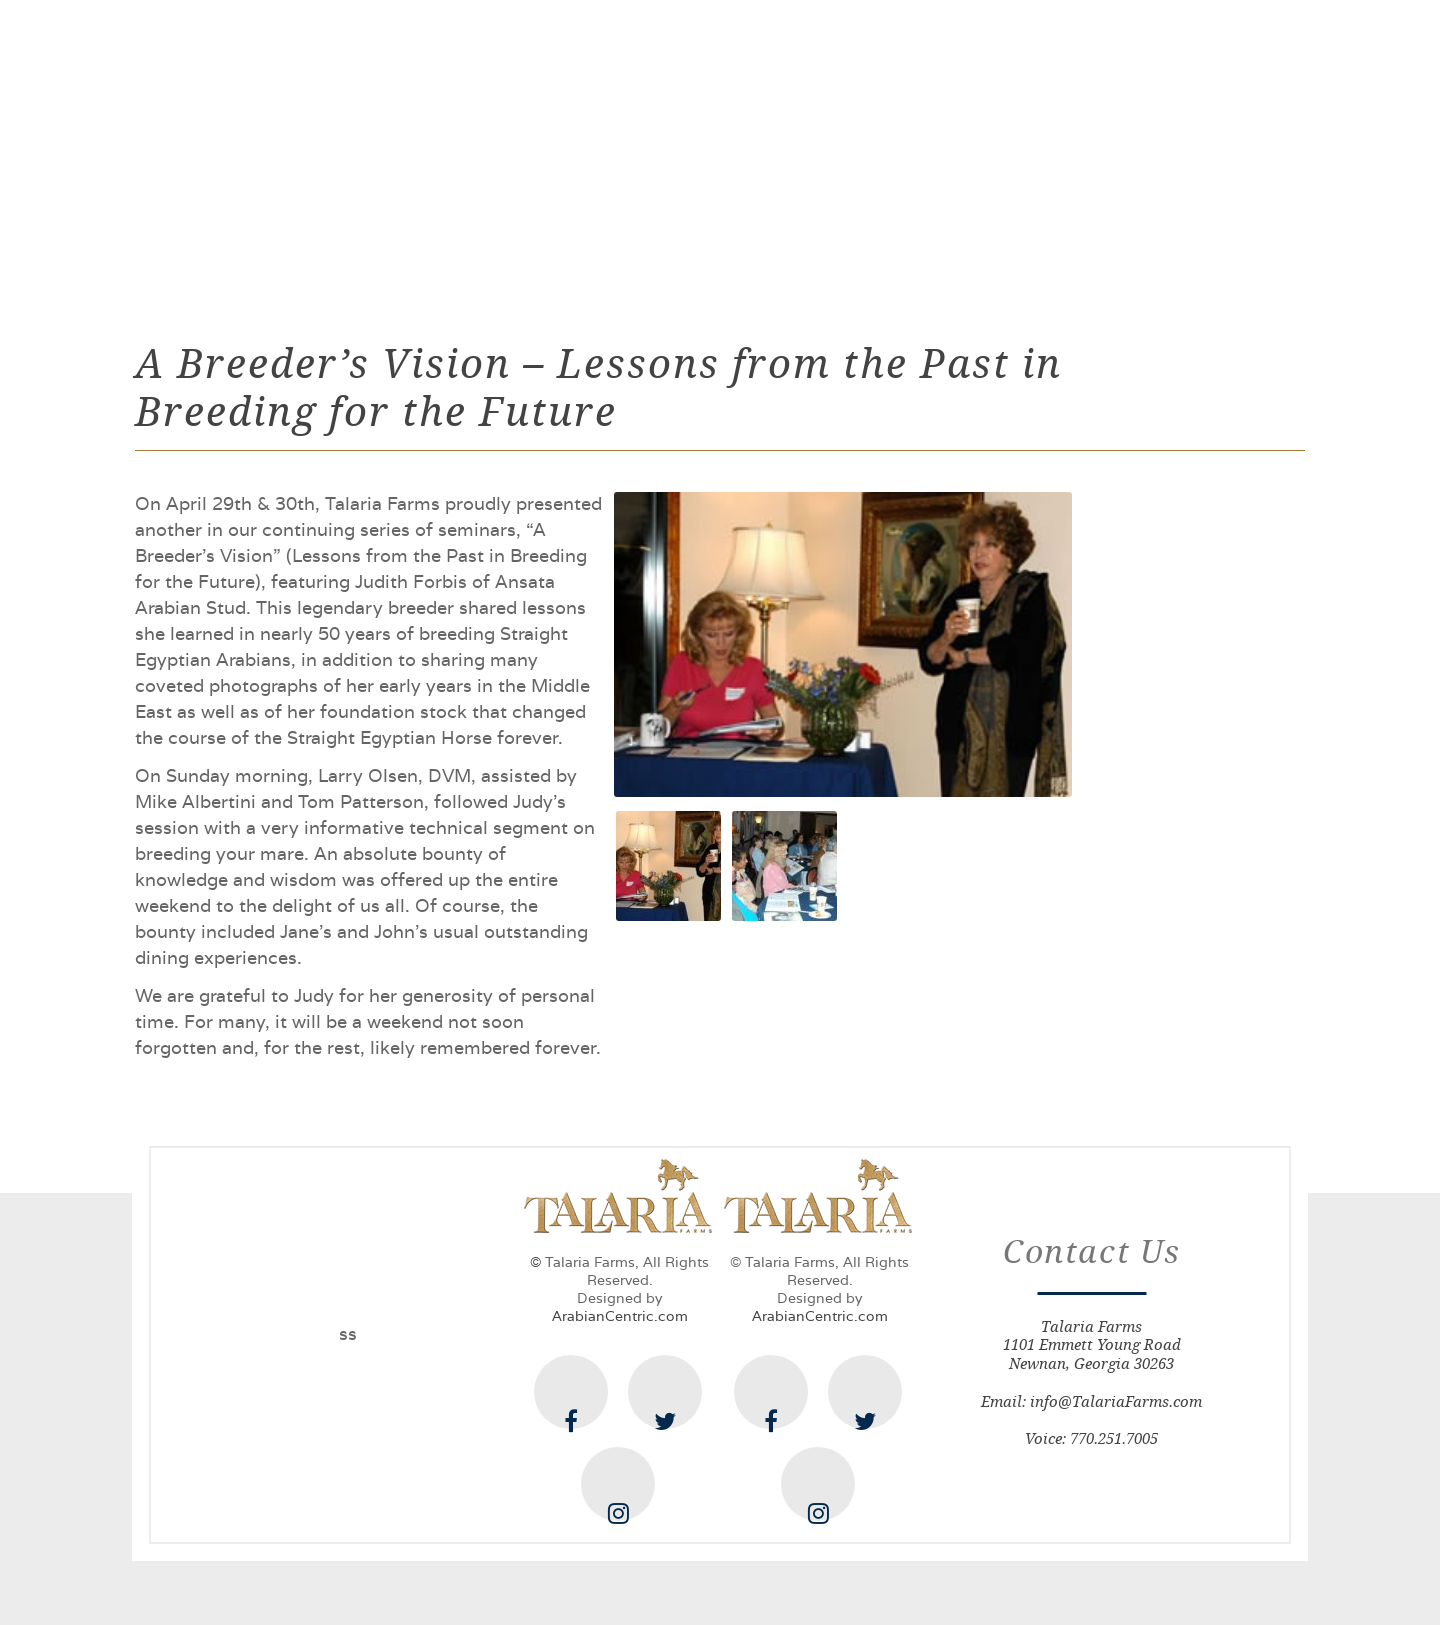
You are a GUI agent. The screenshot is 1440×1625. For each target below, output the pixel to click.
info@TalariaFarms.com (1116, 1401)
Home (313, 145)
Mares (657, 145)
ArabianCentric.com (620, 1316)
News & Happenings (948, 145)
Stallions (545, 145)
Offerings (773, 145)
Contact (1113, 145)
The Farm (420, 145)
